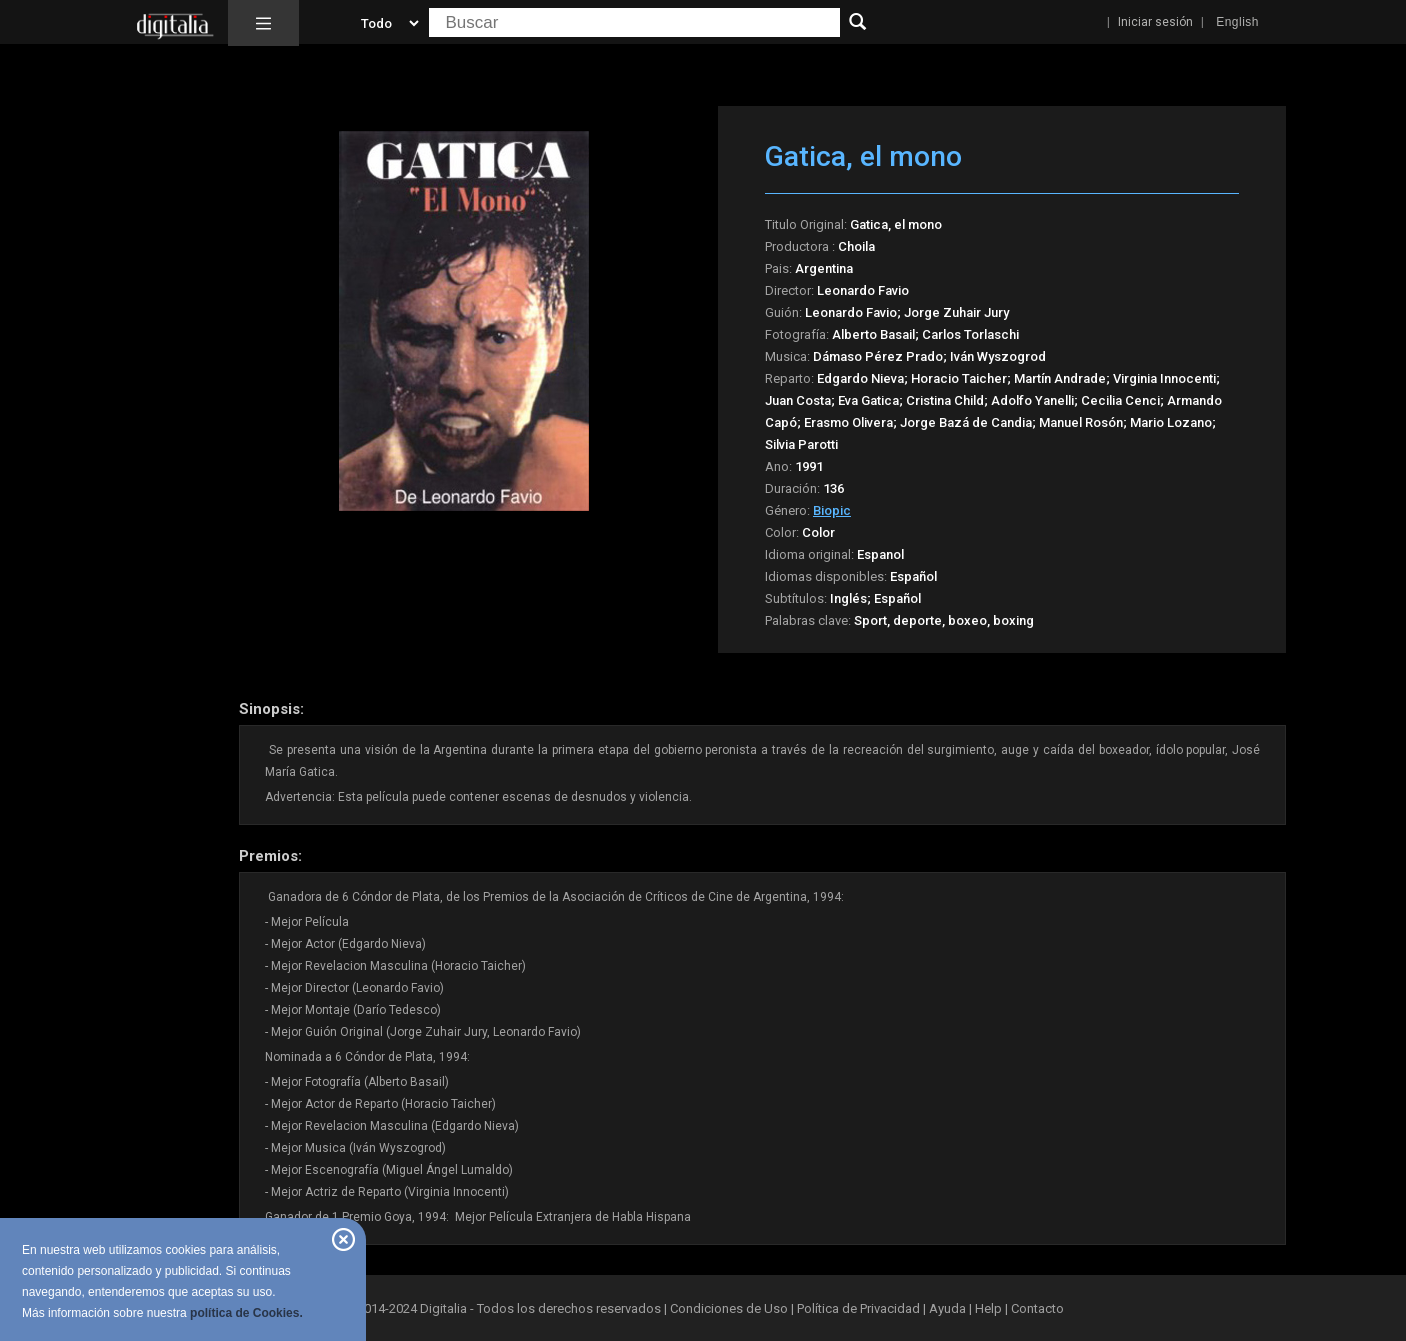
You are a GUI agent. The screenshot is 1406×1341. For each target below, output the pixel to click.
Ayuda (947, 1308)
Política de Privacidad (858, 1308)
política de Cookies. (246, 1313)
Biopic (832, 510)
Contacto (1037, 1308)
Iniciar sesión (1155, 22)
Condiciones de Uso (729, 1308)
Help (988, 1308)
